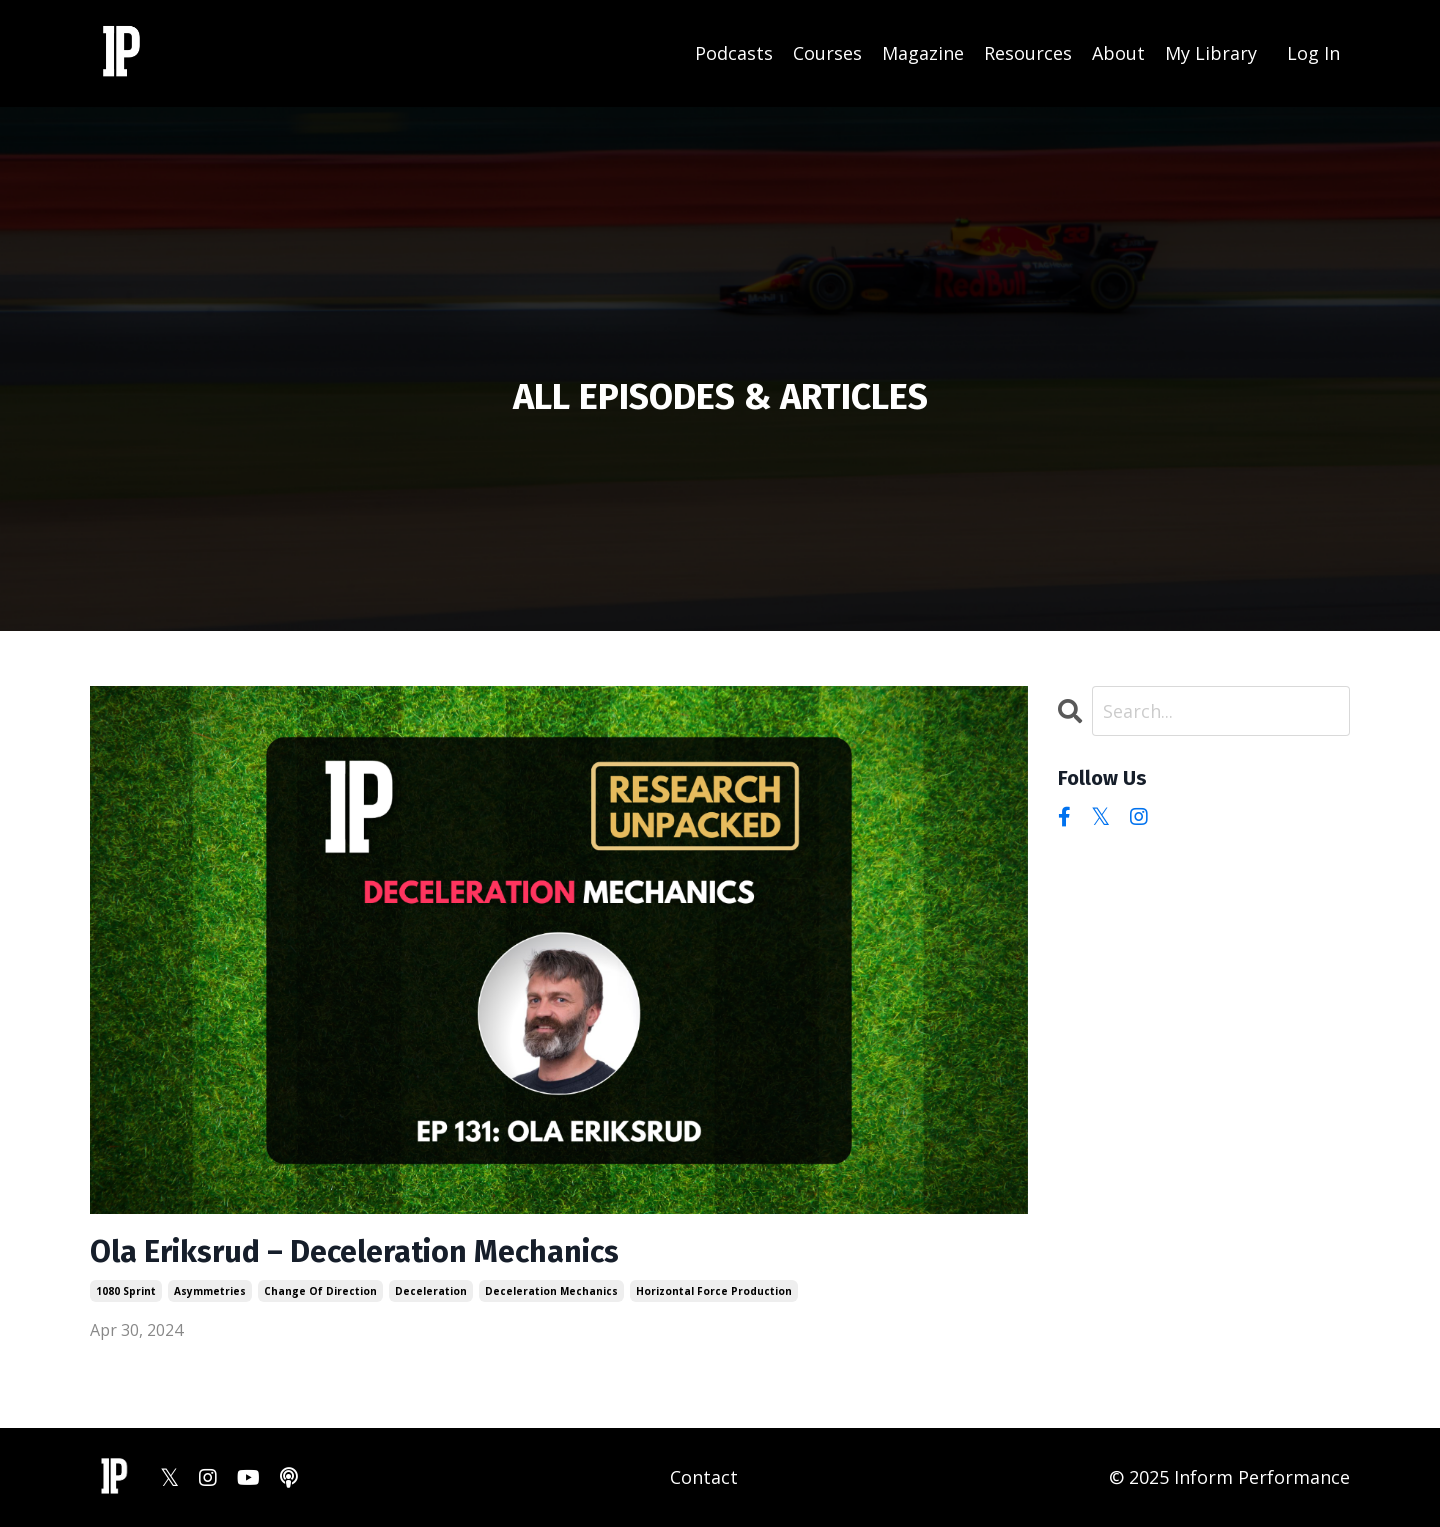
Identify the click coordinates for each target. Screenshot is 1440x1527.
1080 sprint (126, 1291)
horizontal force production (714, 1291)
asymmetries (210, 1291)
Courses (827, 53)
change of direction (320, 1291)
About (1118, 53)
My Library (1211, 53)
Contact (704, 1477)
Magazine (923, 53)
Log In (1313, 53)
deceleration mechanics (551, 1291)
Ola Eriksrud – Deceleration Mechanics (354, 1252)
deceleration (431, 1291)
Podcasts (734, 53)
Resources (1028, 53)
